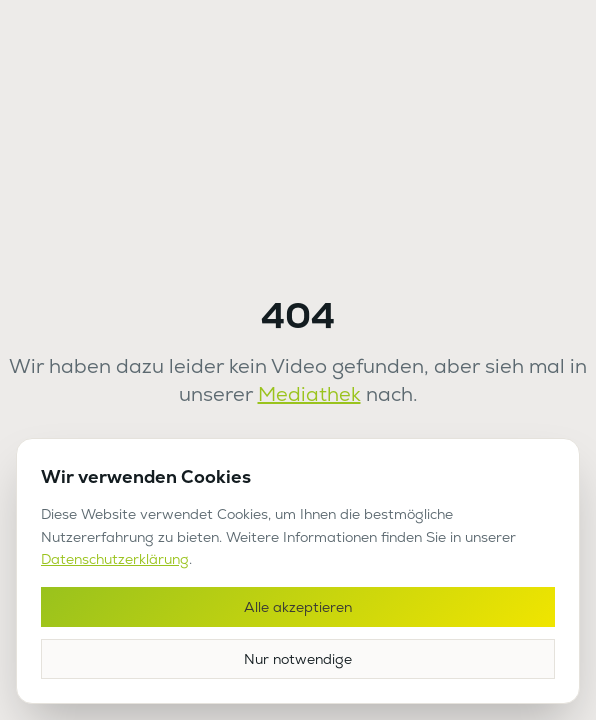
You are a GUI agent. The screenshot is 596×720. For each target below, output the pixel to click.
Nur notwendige (298, 659)
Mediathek (309, 394)
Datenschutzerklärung (115, 559)
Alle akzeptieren (298, 607)
